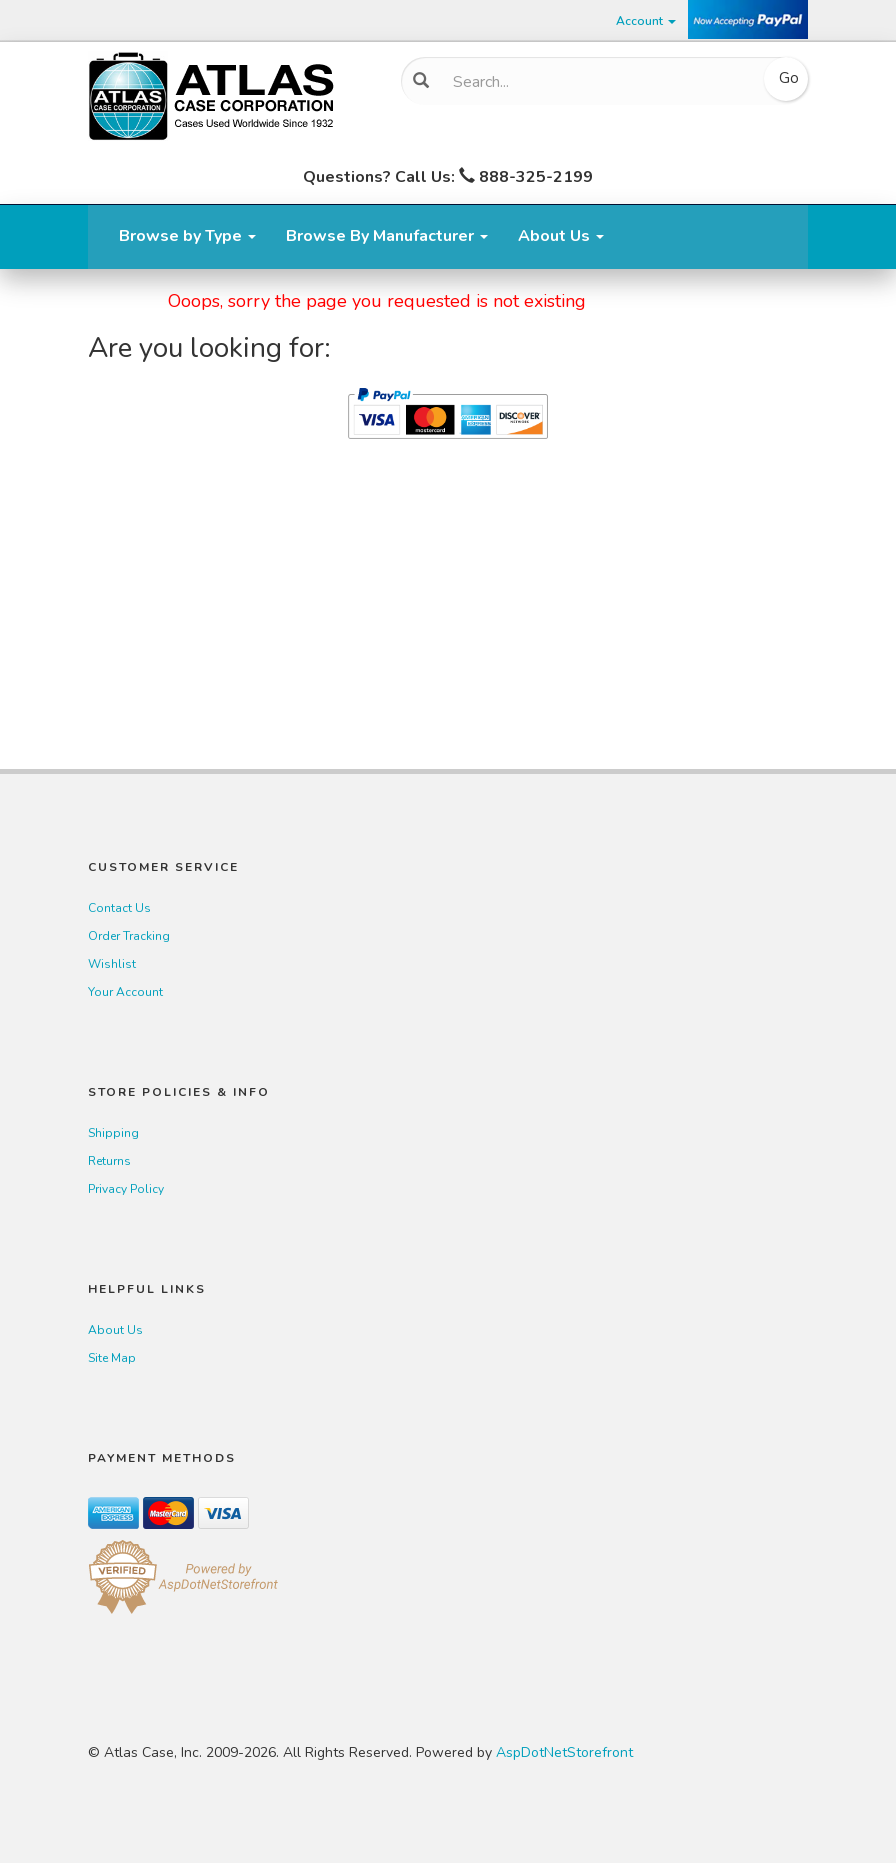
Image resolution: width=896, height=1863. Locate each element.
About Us (561, 236)
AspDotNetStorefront (564, 1752)
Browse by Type (187, 236)
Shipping (113, 1133)
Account (646, 21)
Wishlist (112, 964)
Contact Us (119, 908)
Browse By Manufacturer (387, 236)
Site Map (112, 1358)
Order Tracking (129, 936)
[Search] (597, 82)
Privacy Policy (126, 1189)
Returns (109, 1161)
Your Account (125, 992)
